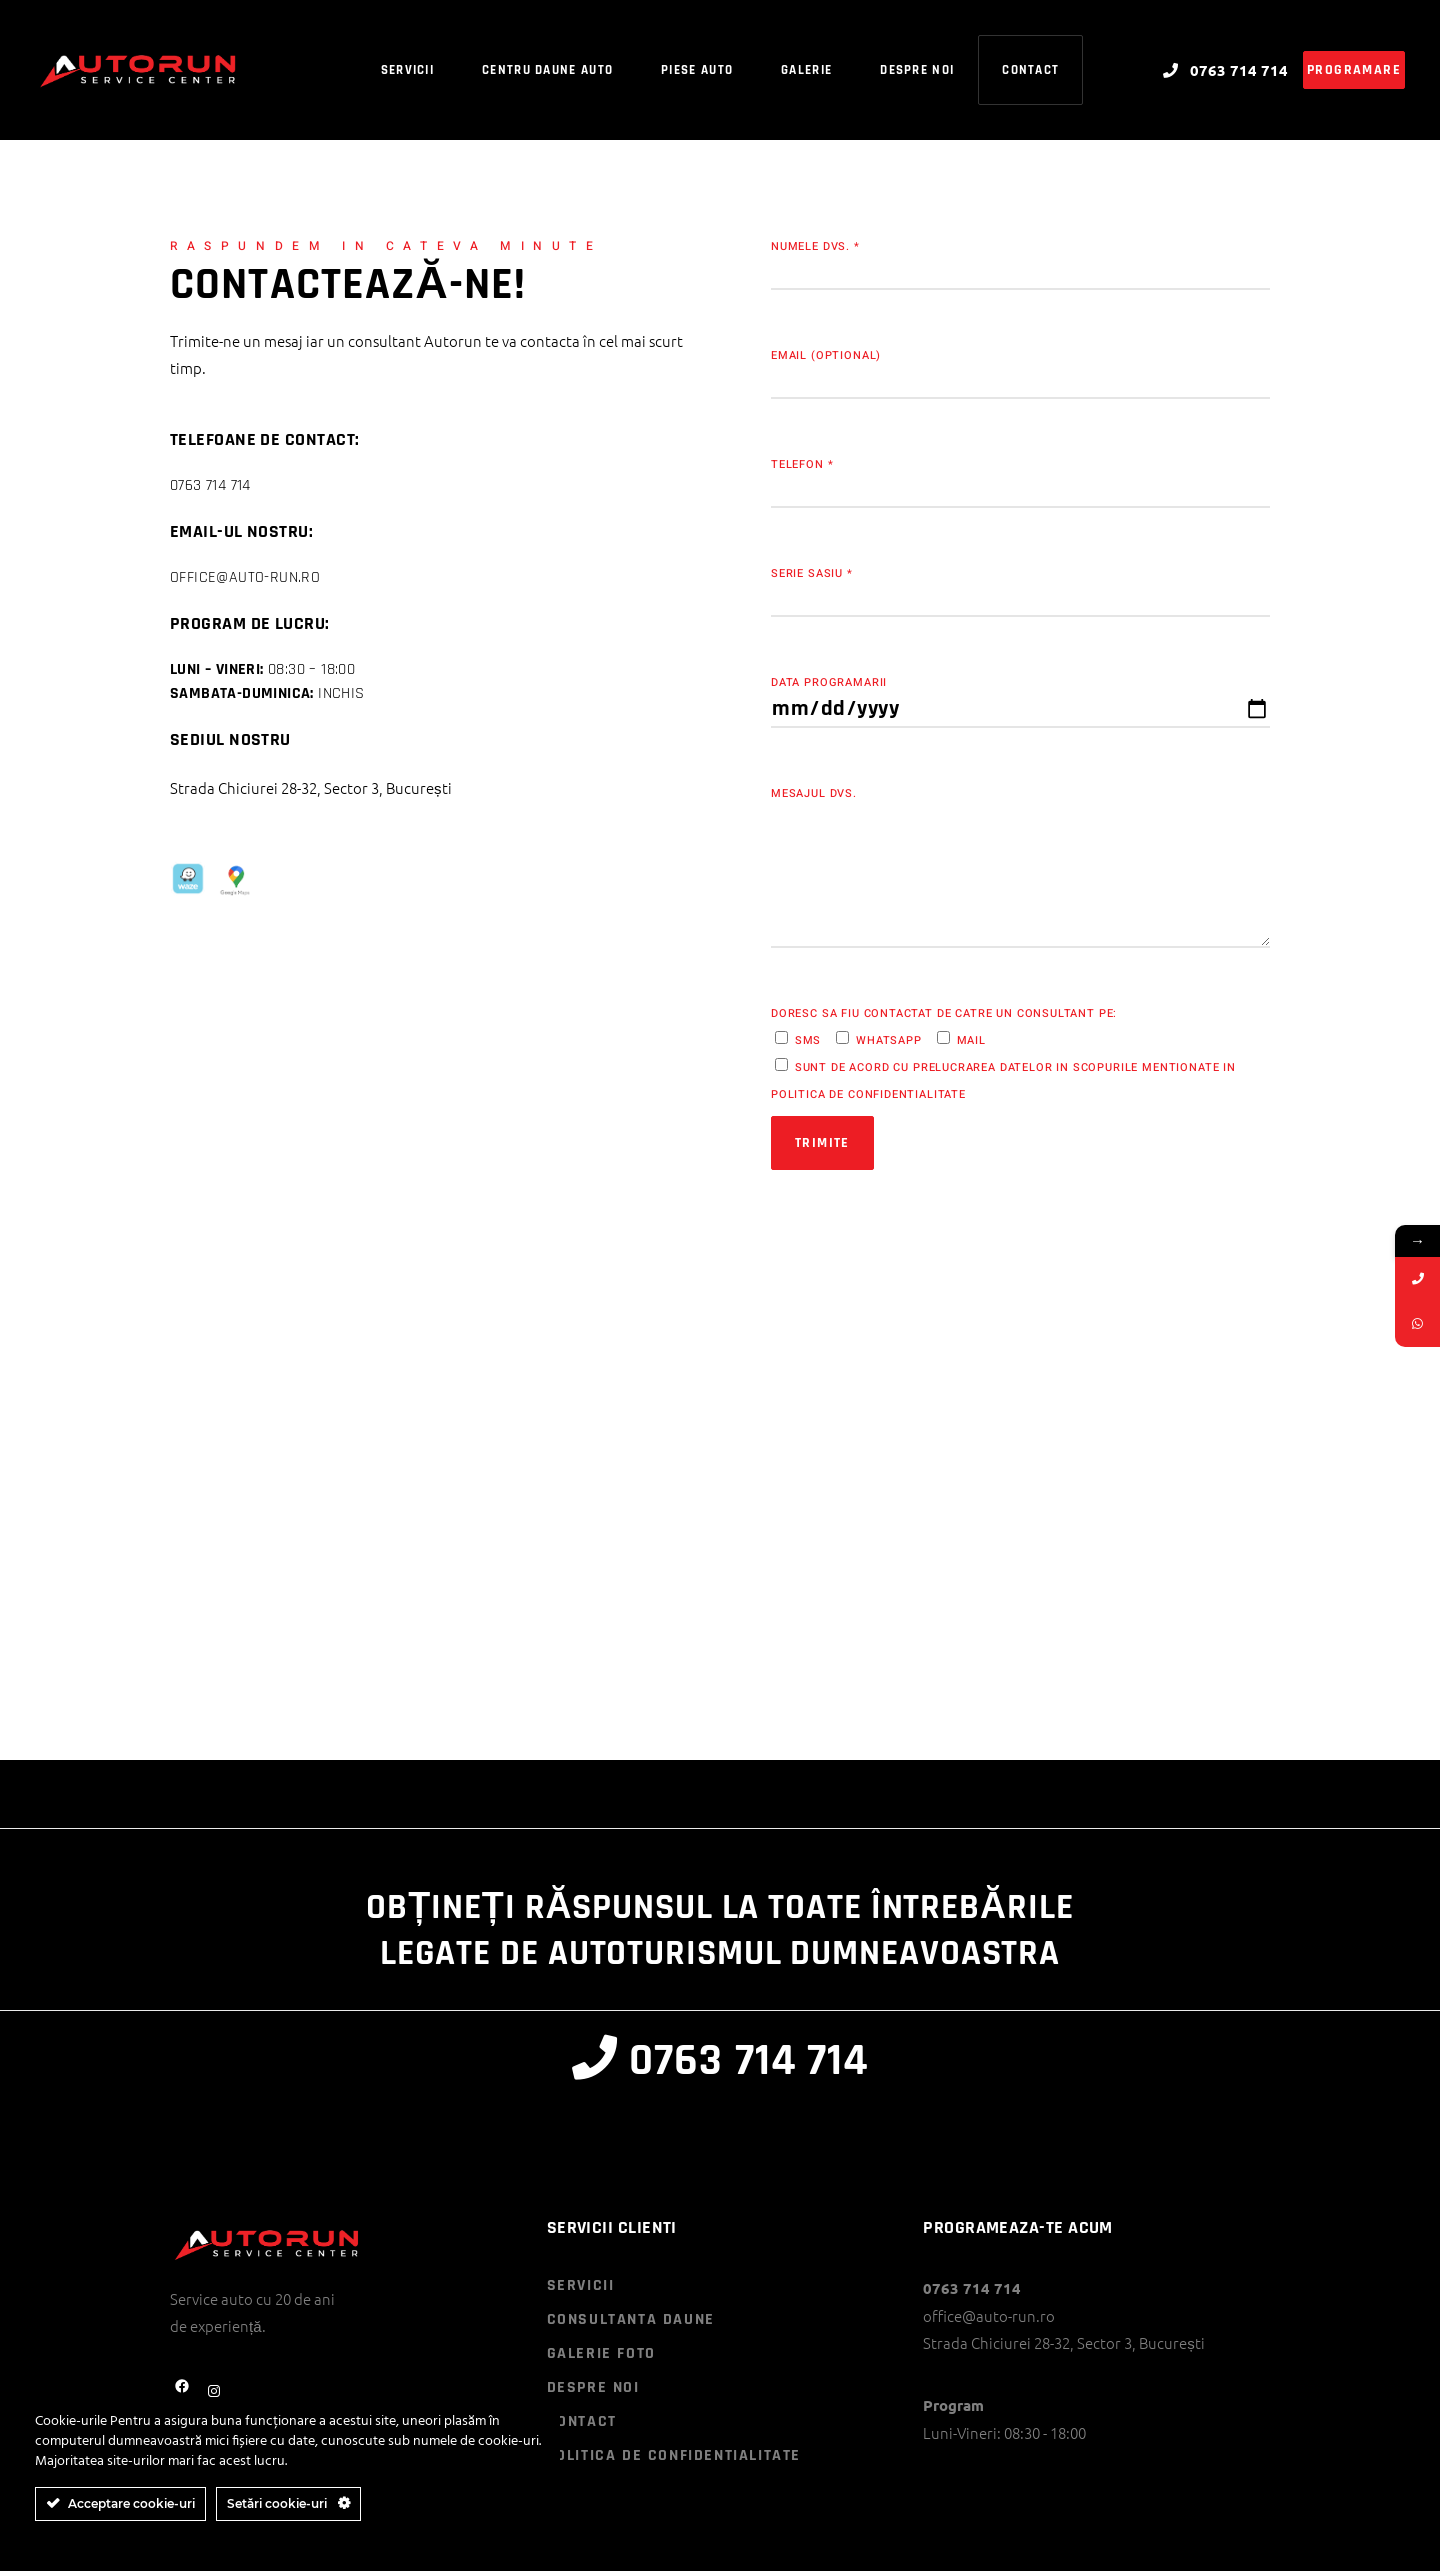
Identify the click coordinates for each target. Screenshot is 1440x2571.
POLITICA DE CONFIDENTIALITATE (674, 2455)
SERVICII (581, 2285)
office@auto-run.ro (245, 577)
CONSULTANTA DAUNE (631, 2319)
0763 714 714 (210, 485)
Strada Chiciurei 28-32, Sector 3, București (311, 787)
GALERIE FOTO (601, 2353)
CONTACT (582, 2421)
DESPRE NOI (593, 2387)
